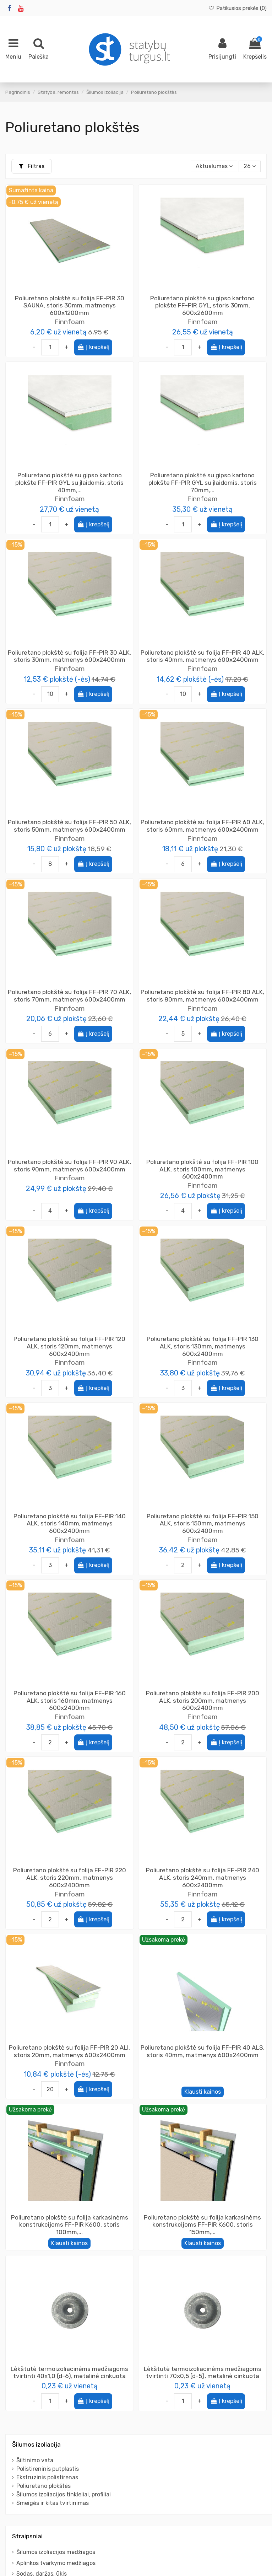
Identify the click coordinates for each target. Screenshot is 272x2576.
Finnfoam (69, 322)
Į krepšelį (93, 347)
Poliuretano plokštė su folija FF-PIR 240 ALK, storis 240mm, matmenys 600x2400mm (202, 1877)
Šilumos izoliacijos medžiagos (55, 2552)
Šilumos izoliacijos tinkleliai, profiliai (63, 2494)
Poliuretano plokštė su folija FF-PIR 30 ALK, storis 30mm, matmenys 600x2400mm (69, 656)
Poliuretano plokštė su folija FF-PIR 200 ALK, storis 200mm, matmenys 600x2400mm (202, 1700)
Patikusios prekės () (237, 8)
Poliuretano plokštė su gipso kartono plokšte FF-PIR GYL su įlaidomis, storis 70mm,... (202, 482)
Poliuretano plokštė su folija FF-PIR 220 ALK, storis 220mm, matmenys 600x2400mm (69, 1877)
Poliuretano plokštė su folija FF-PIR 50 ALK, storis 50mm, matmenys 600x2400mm (69, 826)
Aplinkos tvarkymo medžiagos (56, 2563)
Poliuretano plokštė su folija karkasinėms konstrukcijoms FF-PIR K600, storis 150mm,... (202, 2225)
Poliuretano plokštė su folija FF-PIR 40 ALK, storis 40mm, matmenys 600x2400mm (202, 656)
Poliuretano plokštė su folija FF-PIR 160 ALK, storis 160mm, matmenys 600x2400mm (69, 1700)
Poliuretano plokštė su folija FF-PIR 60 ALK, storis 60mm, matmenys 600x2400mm (202, 826)
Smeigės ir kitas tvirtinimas (52, 2503)
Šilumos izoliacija (36, 2444)
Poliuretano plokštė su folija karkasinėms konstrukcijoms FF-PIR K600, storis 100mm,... (69, 2225)
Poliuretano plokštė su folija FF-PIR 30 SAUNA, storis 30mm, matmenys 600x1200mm (69, 305)
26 (250, 166)
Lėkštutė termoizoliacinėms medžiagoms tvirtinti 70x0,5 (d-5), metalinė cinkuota (202, 2372)
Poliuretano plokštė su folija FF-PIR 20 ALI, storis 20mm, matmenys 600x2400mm (69, 2051)
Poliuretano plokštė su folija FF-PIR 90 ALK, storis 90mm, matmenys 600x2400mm (69, 1165)
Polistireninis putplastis (47, 2468)
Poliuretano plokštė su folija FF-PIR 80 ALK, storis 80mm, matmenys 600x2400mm (202, 995)
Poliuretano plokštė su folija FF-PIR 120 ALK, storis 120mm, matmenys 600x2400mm (69, 1346)
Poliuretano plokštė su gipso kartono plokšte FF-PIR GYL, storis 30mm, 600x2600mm (202, 305)
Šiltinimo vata (34, 2460)
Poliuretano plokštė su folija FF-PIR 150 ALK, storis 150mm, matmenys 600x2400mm (203, 1523)
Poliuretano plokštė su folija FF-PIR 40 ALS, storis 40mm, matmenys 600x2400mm (203, 2051)
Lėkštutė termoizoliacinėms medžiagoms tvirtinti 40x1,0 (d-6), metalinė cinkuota (69, 2372)
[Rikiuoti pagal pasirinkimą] (214, 166)
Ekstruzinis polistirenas (47, 2477)
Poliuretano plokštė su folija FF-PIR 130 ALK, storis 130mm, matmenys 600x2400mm (203, 1346)
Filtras (31, 166)
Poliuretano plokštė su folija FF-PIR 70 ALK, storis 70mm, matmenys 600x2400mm (69, 995)
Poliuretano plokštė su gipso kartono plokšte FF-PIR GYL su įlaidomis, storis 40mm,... (69, 482)
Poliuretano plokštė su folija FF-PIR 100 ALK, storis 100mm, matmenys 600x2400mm (202, 1169)
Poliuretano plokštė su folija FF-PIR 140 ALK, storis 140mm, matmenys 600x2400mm (69, 1523)
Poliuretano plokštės (43, 2486)
